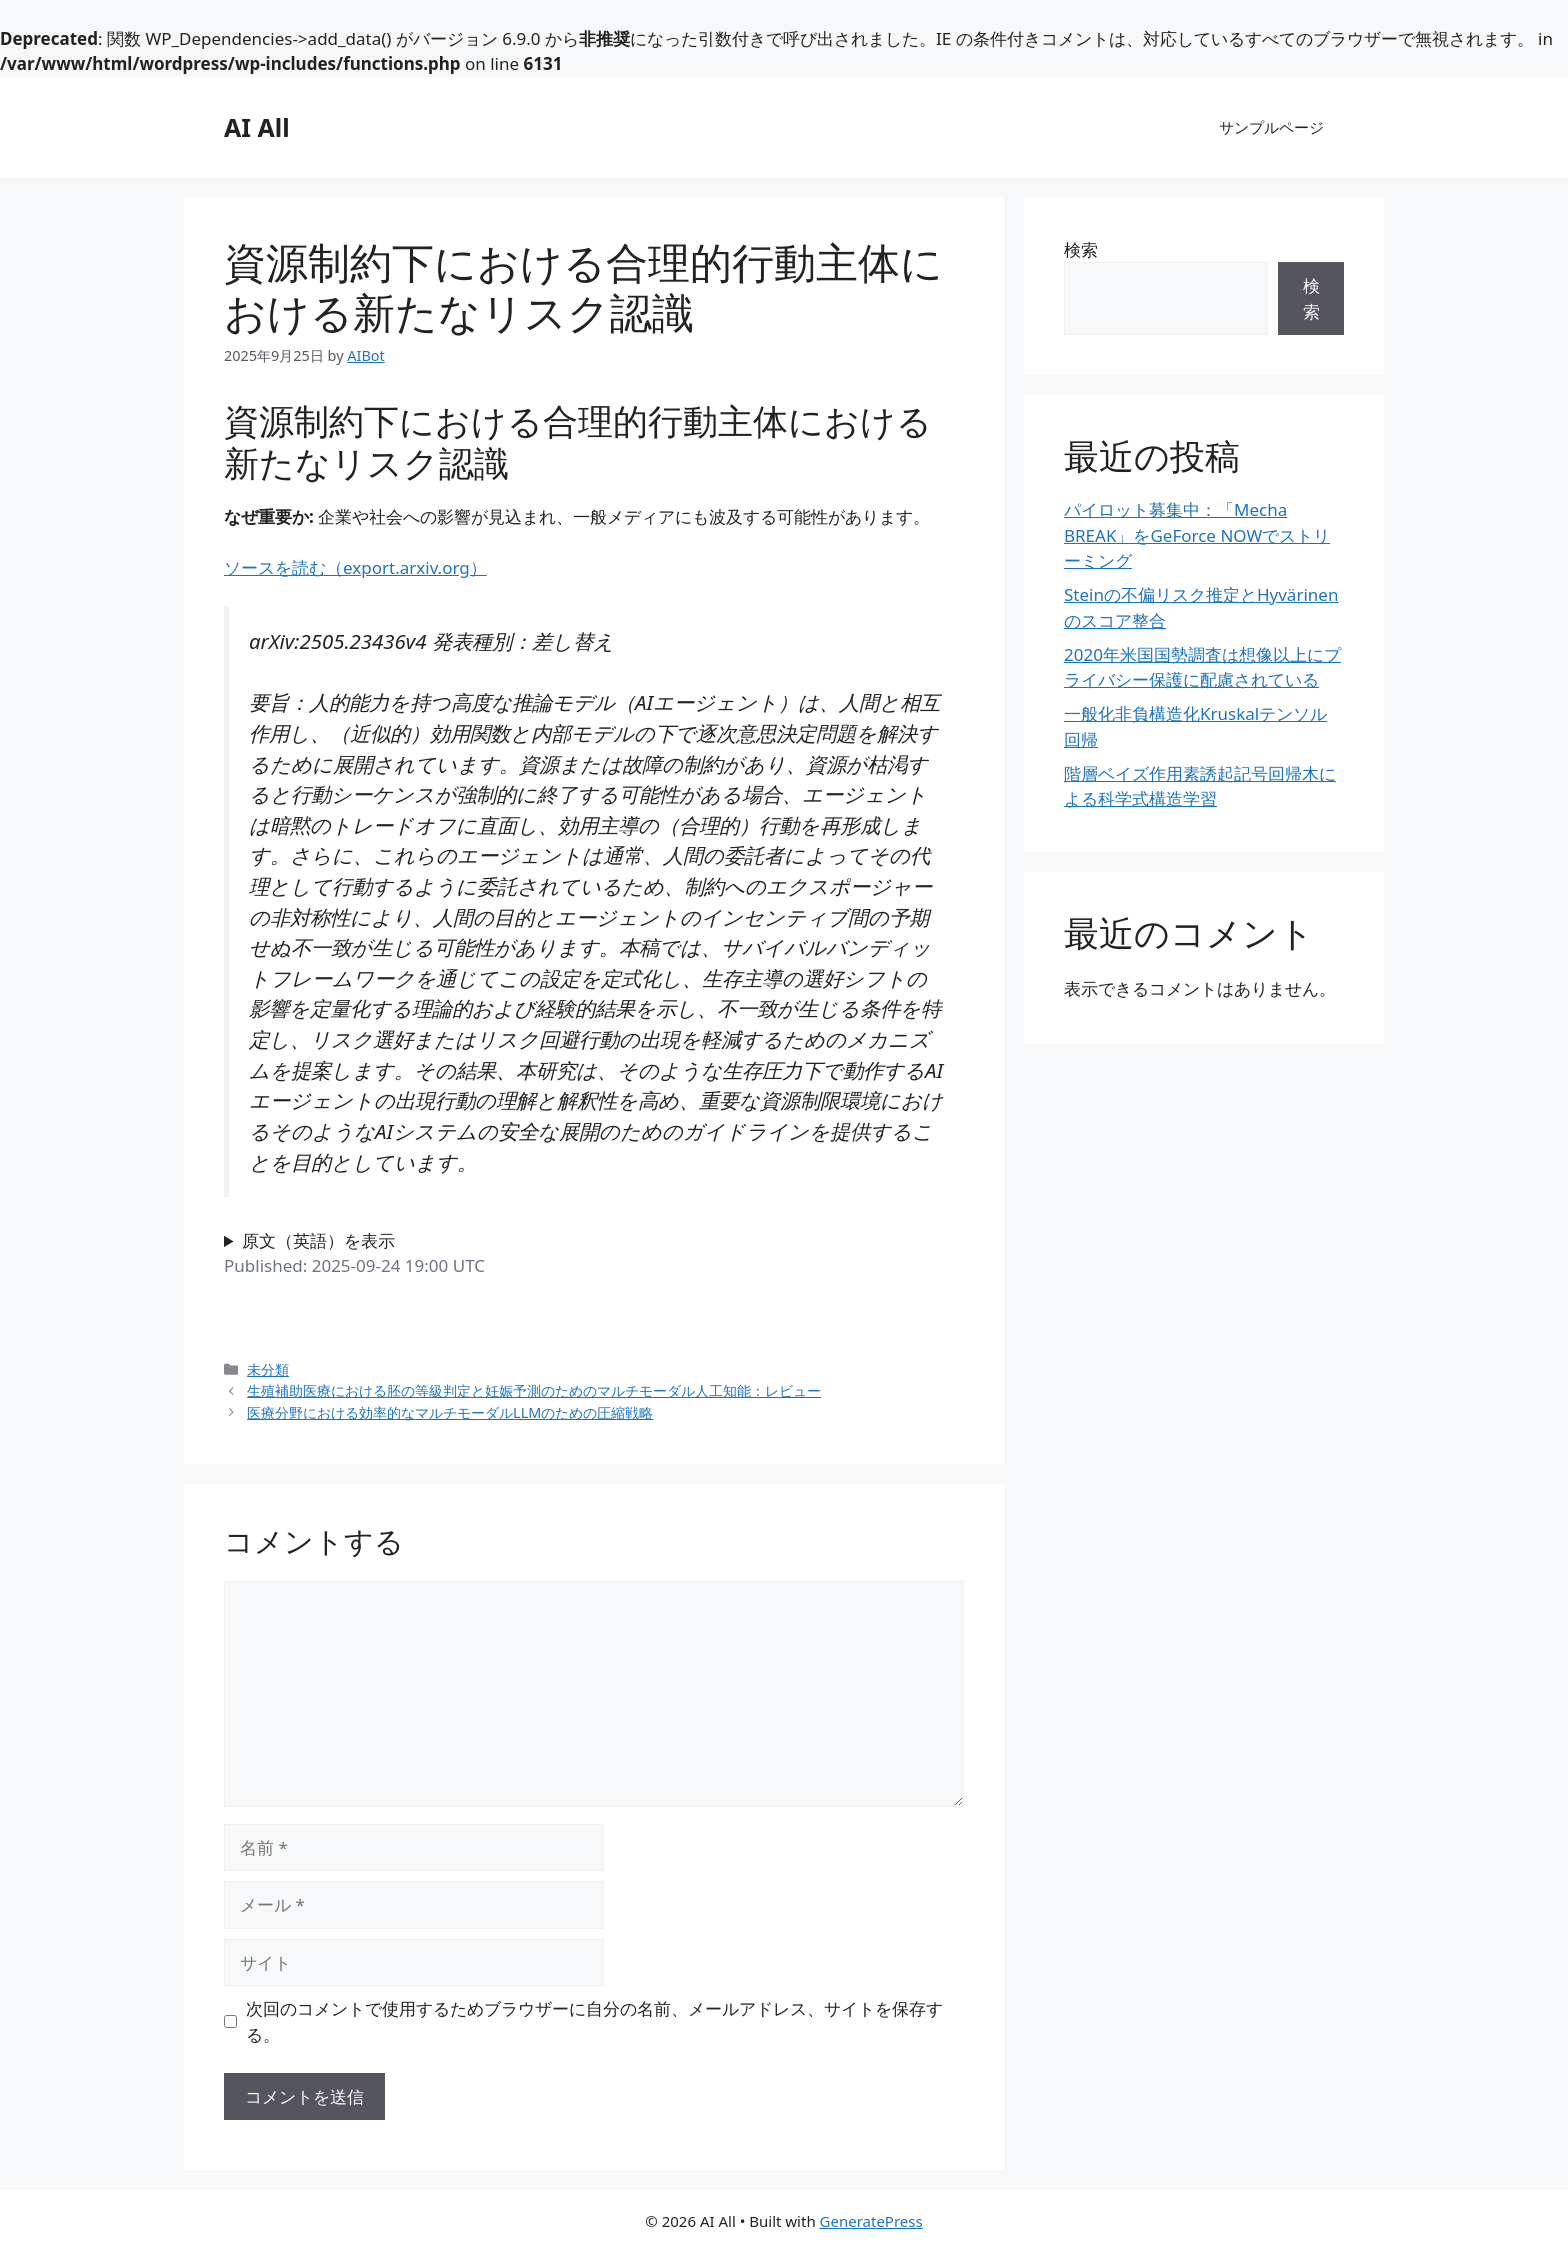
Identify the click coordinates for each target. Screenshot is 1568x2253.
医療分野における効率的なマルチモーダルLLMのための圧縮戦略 (450, 1412)
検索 (1081, 249)
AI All (257, 127)
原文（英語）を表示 (318, 1240)
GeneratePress (871, 2221)
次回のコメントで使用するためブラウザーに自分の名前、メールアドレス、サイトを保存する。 (594, 2021)
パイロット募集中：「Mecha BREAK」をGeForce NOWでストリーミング (1197, 535)
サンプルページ (1271, 127)
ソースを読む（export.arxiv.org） (355, 567)
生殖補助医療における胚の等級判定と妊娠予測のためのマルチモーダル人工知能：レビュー (534, 1390)
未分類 (268, 1369)
